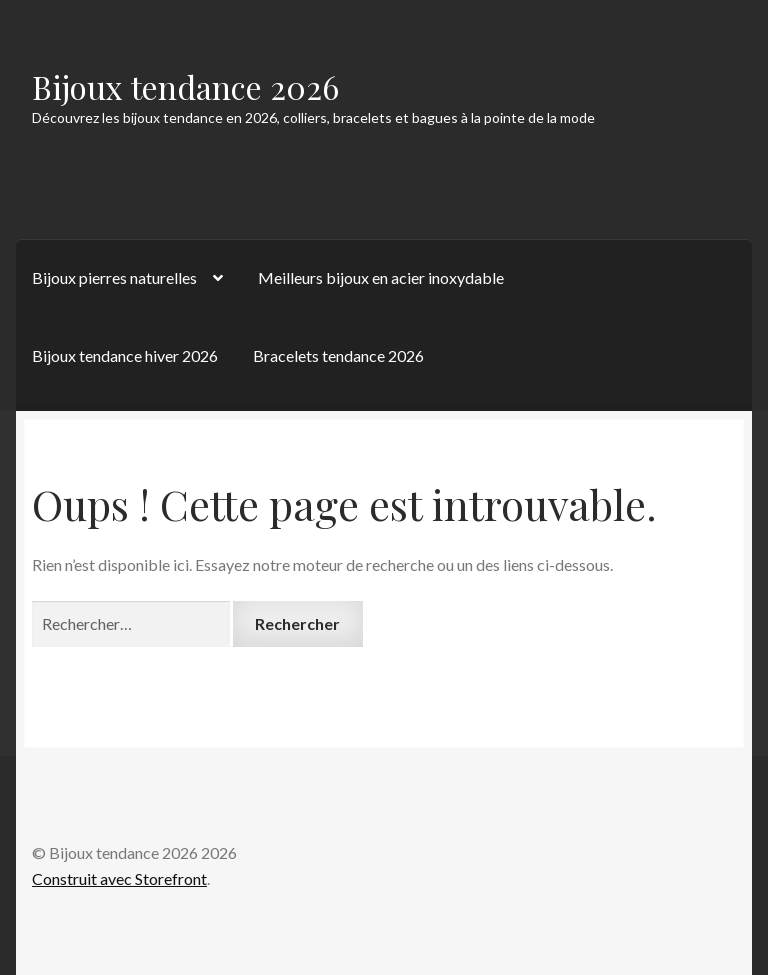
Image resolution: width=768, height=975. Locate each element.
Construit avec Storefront (119, 878)
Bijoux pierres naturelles (114, 277)
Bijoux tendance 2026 (185, 86)
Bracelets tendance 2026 (338, 355)
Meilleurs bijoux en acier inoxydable (381, 277)
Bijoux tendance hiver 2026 (125, 355)
